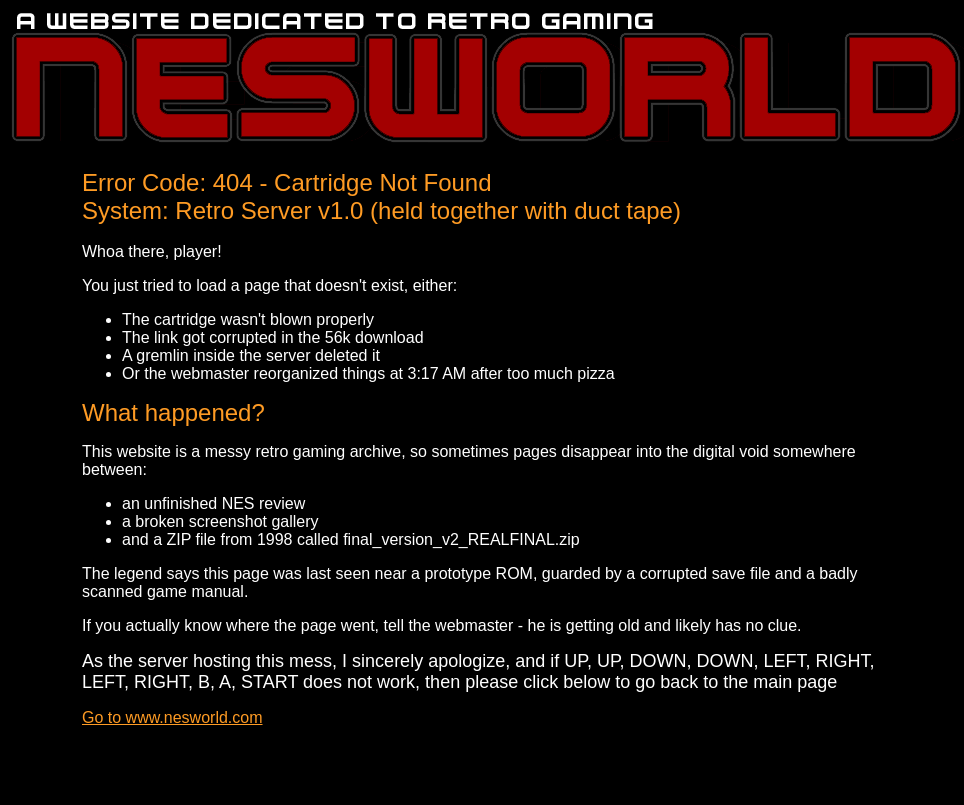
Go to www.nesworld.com (172, 717)
